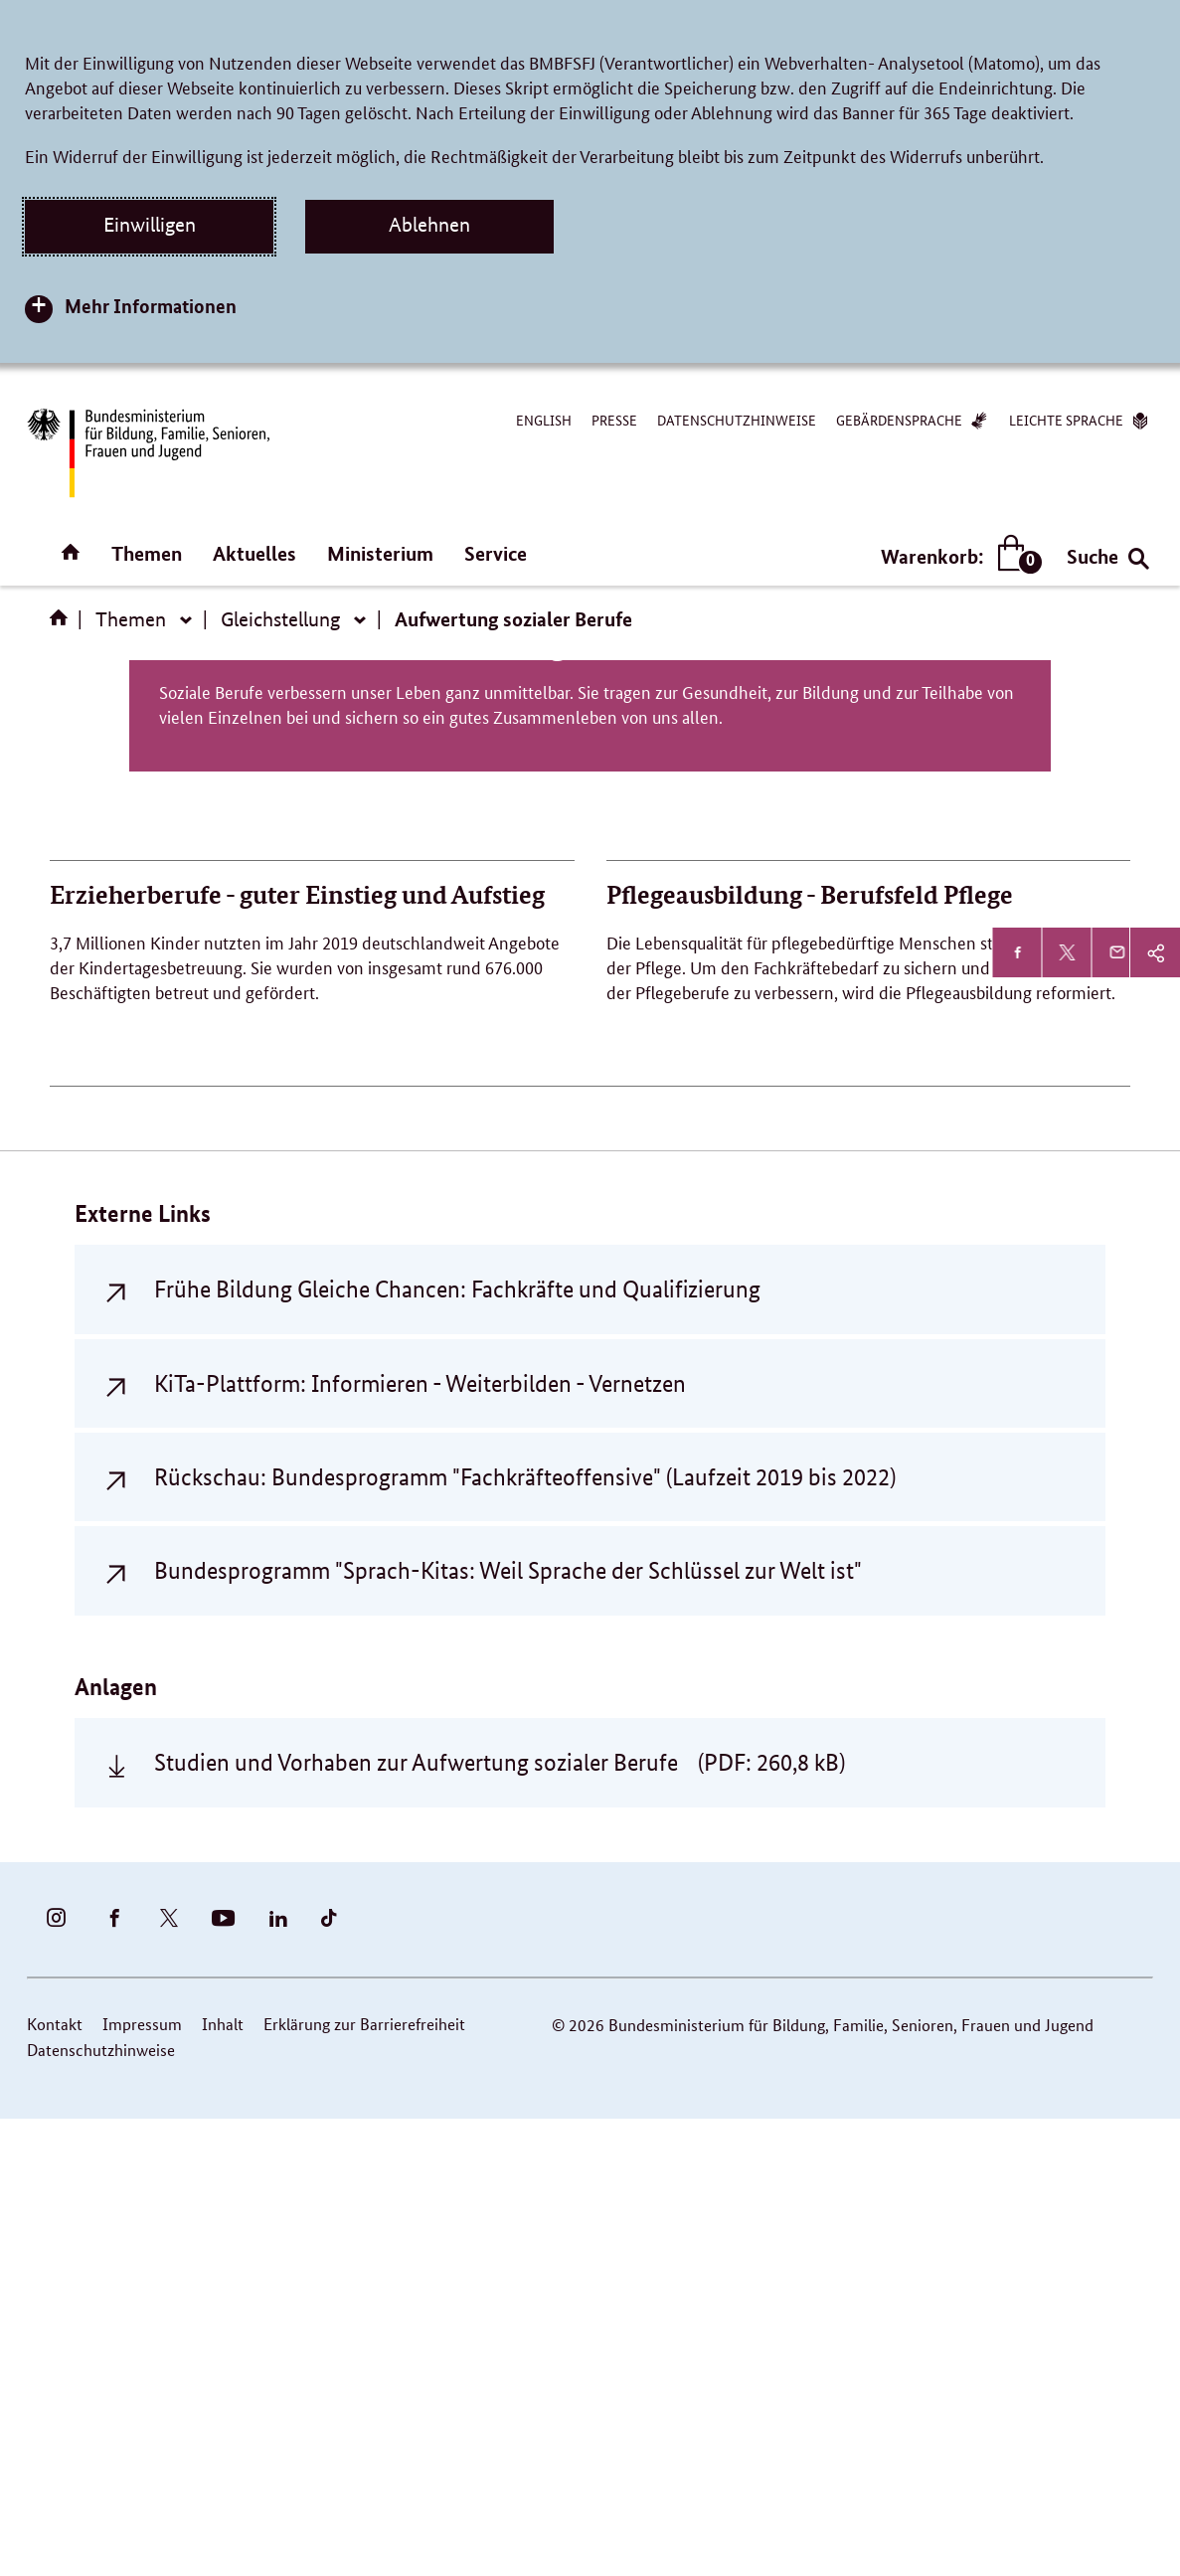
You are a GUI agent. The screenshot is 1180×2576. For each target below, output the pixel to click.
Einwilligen (149, 225)
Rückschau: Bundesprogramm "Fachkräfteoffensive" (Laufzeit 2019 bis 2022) (525, 1933)
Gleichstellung (280, 619)
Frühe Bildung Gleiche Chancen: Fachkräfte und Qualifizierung (457, 1746)
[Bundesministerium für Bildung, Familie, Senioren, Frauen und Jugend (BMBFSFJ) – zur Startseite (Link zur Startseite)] (147, 453)
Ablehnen (429, 225)
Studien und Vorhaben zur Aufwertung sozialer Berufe (499, 2219)
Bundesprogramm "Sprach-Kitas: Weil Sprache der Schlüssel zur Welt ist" (508, 2027)
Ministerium (380, 553)
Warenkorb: (957, 556)
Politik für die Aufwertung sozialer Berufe (590, 1097)
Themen (146, 553)
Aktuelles (254, 553)
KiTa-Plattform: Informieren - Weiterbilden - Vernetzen (420, 1839)
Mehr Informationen (151, 305)
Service (495, 553)
